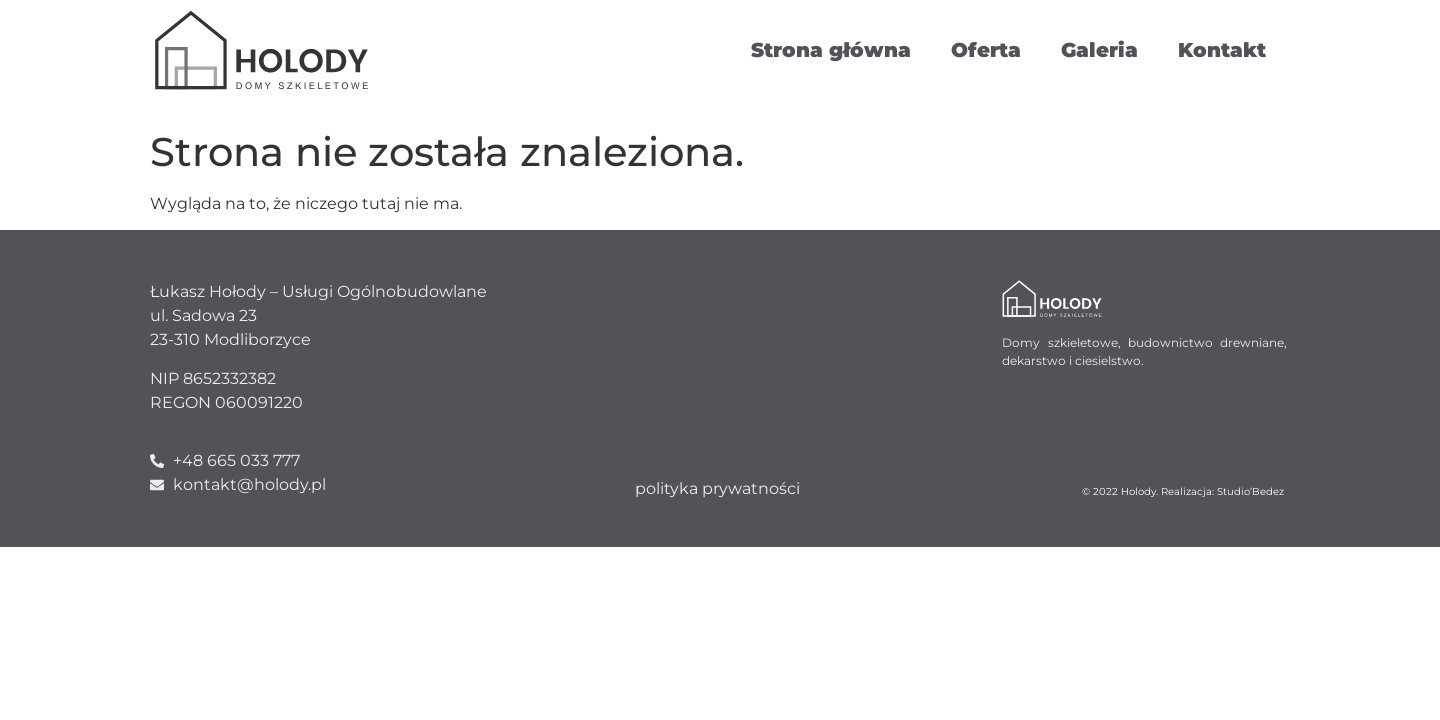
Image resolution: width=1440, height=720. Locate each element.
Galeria (1099, 50)
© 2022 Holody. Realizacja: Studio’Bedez (1183, 491)
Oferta (986, 50)
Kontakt (1222, 50)
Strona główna (831, 50)
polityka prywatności (717, 488)
